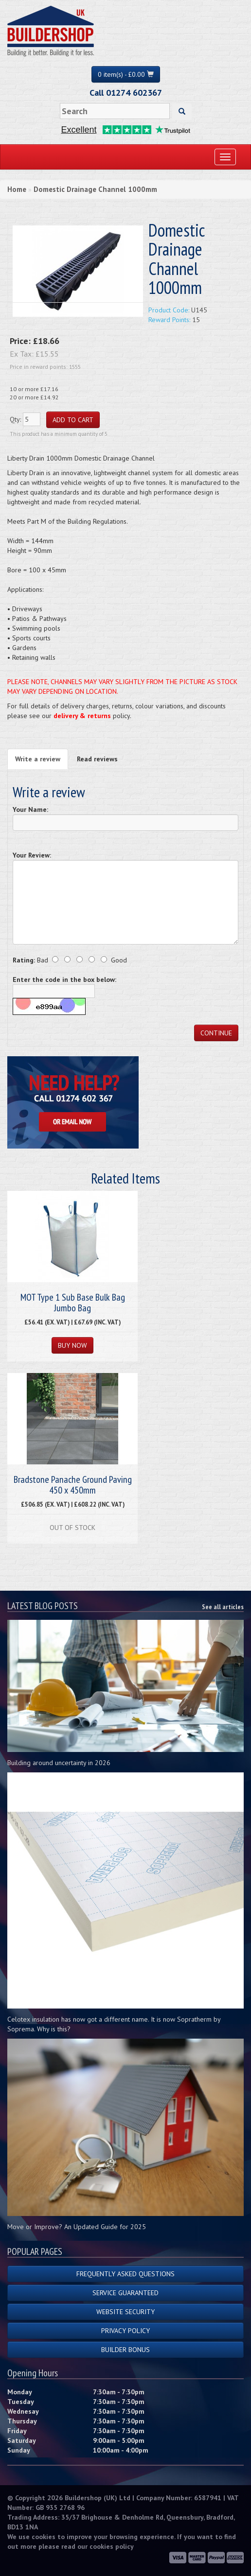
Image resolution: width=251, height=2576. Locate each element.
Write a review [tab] (37, 759)
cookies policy (112, 2546)
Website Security (125, 2311)
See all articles (223, 1606)
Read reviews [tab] (97, 759)
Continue (216, 1033)
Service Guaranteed (125, 2292)
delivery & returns (82, 715)
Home (16, 189)
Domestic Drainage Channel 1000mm (95, 189)
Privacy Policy (125, 2330)
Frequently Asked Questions (125, 2273)
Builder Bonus (125, 2349)
